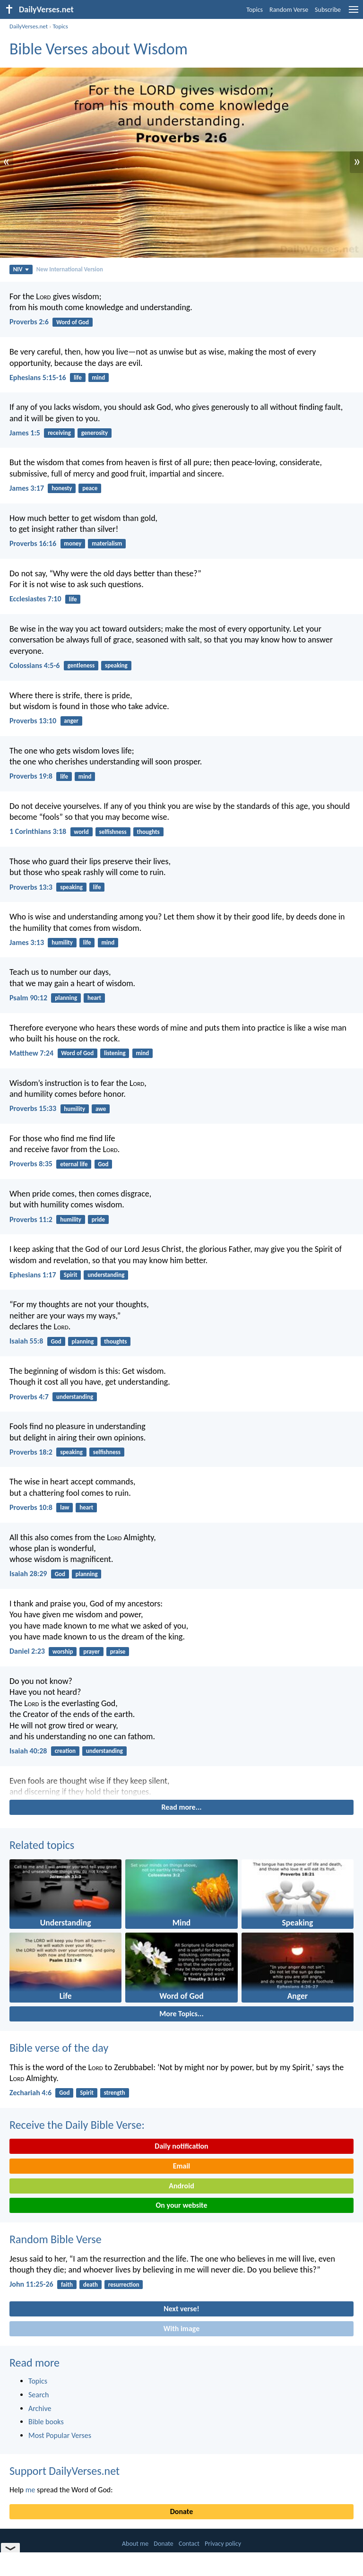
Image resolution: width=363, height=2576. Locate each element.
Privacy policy (223, 2544)
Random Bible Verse (55, 2239)
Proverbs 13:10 (32, 720)
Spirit (71, 1274)
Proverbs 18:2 (30, 1452)
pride (98, 1219)
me (30, 2489)
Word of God (72, 322)
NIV (21, 269)
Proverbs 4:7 (29, 1396)
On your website (181, 2205)
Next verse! (181, 2308)
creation (65, 1750)
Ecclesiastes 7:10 (35, 598)
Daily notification (181, 2146)
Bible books (46, 2421)
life (78, 377)
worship (62, 1651)
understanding (105, 1274)
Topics (254, 10)
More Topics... (181, 2013)
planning (66, 997)
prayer (91, 1651)
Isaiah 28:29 (28, 1573)
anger (71, 720)
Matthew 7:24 (31, 1053)
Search (38, 2394)
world (81, 831)
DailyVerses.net (28, 26)
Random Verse (288, 10)
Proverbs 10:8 (30, 1507)
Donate (181, 2511)
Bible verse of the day (58, 2048)
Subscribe (328, 10)
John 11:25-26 (31, 2284)
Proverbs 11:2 (30, 1219)
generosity (94, 432)
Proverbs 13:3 (30, 887)
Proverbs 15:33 (32, 1108)
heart (94, 997)
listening (115, 1053)
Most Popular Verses (59, 2435)
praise (118, 1651)
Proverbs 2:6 (29, 321)
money (72, 543)
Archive (39, 2408)
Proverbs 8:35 (30, 1163)
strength (114, 2092)
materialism (107, 543)
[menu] (353, 13)
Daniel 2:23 (27, 1651)
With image (182, 2328)
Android (181, 2185)
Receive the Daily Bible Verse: (77, 2125)
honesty (62, 488)
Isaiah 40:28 (28, 1750)
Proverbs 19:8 (30, 776)
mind (98, 377)
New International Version (69, 269)
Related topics (41, 1845)
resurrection (123, 2284)
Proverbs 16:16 (32, 543)
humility (62, 942)
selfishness (113, 831)
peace (89, 488)
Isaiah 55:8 (26, 1340)
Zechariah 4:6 (30, 2092)
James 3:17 (26, 488)
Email (181, 2165)
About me (135, 2544)
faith (67, 2284)
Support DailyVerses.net (64, 2471)
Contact (189, 2544)
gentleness (81, 665)
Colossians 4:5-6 (34, 665)
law (64, 1507)
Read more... (182, 1807)
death (90, 2284)
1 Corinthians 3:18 (37, 831)
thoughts (148, 831)
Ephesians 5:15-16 (37, 377)
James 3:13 (26, 942)
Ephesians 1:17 (32, 1274)
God (103, 1164)
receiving (59, 432)
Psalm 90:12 (28, 997)
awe (100, 1108)
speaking (116, 665)
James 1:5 (24, 432)
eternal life (73, 1164)
